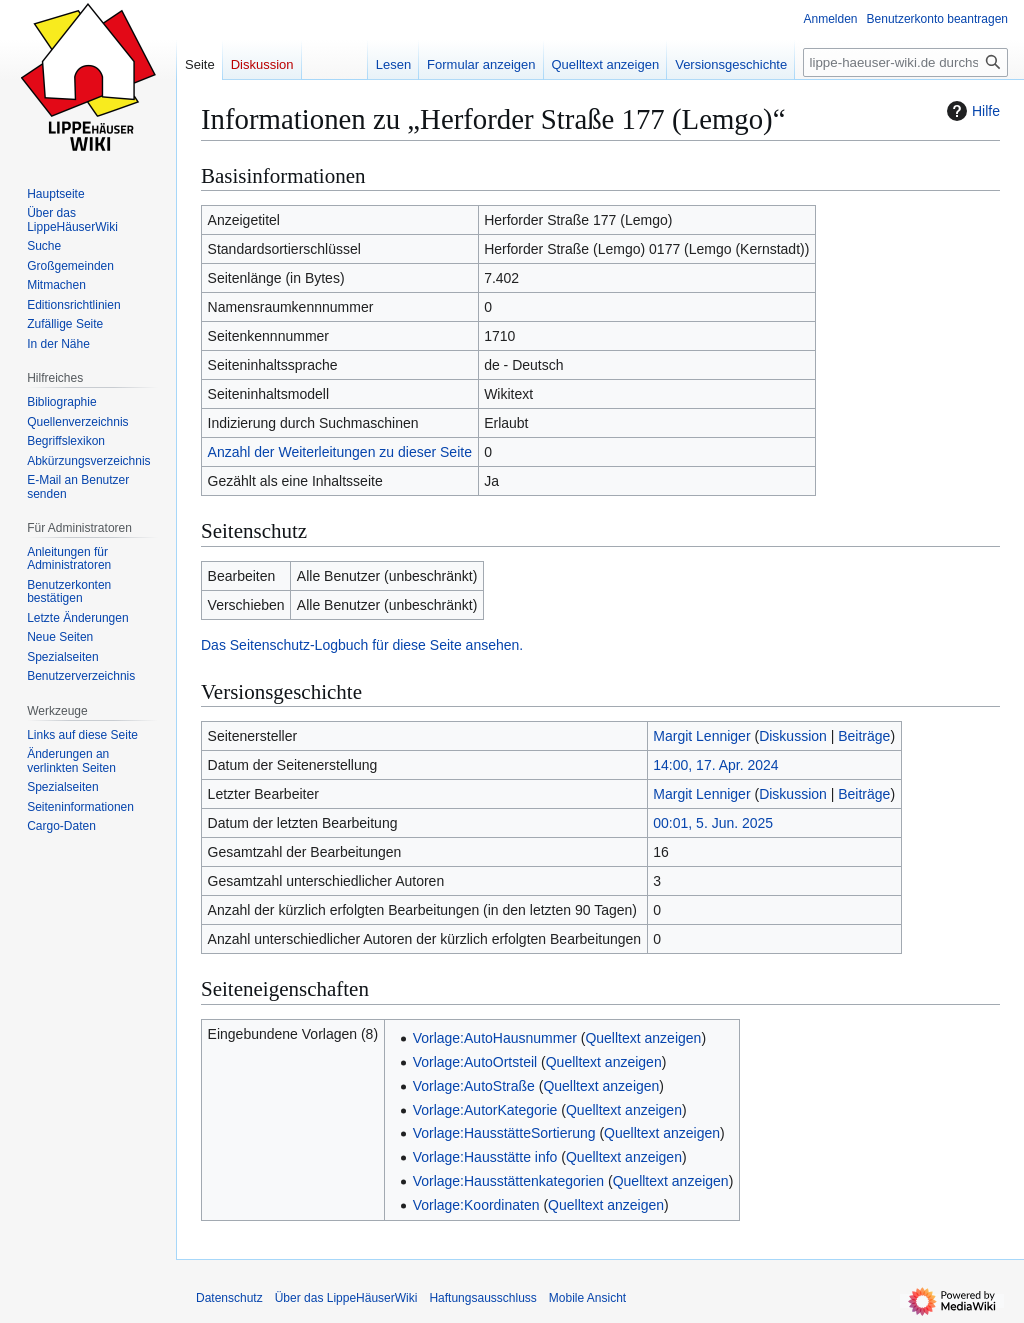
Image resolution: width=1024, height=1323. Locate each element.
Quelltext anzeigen (643, 1038)
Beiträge (864, 736)
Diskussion (793, 736)
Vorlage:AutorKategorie (485, 1110)
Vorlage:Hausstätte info (485, 1157)
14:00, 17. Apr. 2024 (715, 765)
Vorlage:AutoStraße (474, 1086)
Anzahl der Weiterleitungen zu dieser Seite (340, 452)
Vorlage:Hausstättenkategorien (508, 1181)
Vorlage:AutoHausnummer (495, 1038)
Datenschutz (229, 1298)
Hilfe (971, 111)
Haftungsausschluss (482, 1298)
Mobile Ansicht (587, 1298)
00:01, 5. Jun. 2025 (713, 823)
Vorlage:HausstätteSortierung (504, 1133)
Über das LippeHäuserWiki (346, 1298)
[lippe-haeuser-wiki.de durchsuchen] (905, 62)
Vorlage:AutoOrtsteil (475, 1062)
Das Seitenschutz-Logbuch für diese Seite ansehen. (362, 645)
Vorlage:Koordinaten (476, 1205)
